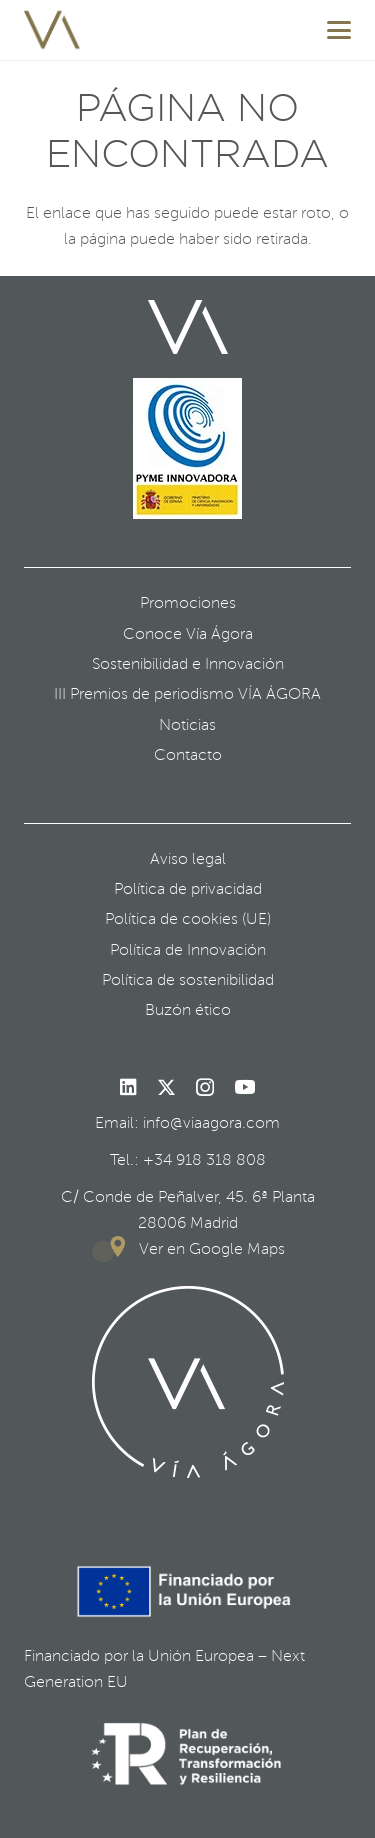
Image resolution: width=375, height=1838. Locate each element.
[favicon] (52, 30)
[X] (166, 1088)
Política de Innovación (188, 950)
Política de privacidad (188, 889)
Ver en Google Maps (212, 1249)
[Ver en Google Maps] (115, 1249)
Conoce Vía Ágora (188, 634)
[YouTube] (244, 1087)
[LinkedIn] (128, 1087)
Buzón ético (188, 1010)
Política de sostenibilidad (188, 980)
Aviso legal (188, 859)
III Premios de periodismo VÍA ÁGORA (187, 694)
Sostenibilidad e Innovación (188, 664)
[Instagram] (205, 1088)
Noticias (187, 725)
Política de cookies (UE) (188, 919)
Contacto (188, 755)
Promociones (188, 603)
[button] (339, 30)
